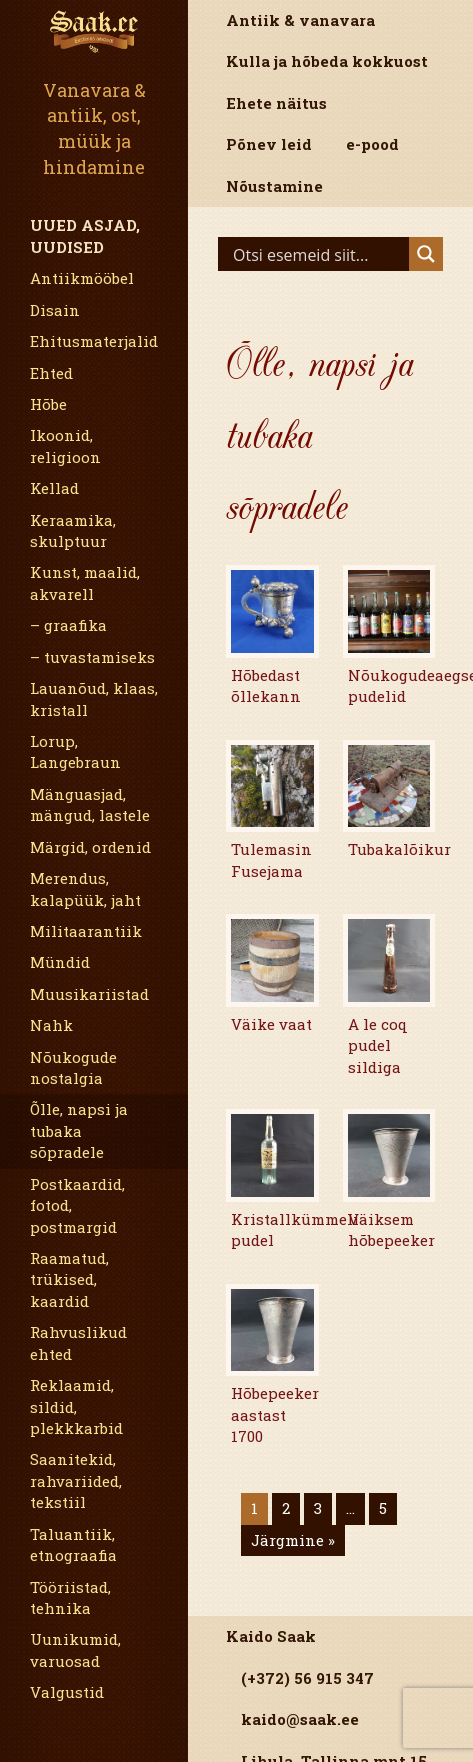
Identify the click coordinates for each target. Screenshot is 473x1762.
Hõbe (48, 404)
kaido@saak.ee (300, 1719)
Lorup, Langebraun (75, 751)
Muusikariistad (89, 994)
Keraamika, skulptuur (73, 530)
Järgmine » (293, 1540)
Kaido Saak (271, 1636)
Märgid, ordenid (90, 847)
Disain (55, 310)
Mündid (60, 962)
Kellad (54, 488)
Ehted (51, 373)
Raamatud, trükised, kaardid (69, 1279)
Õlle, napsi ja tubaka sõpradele (79, 1130)
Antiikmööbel (82, 278)
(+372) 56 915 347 (307, 1678)
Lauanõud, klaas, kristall (94, 698)
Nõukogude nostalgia (73, 1067)
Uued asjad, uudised (85, 235)
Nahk (51, 1025)
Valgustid (67, 1692)
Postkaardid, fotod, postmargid (77, 1205)
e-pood (372, 144)
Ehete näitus (276, 103)
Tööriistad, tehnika (70, 1597)
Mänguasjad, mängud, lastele (90, 804)
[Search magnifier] (426, 254)
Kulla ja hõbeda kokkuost (327, 61)
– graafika (68, 625)
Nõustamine (274, 186)
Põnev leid (269, 144)
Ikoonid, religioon (65, 445)
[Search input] (318, 254)
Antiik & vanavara (300, 20)
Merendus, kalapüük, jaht (85, 888)
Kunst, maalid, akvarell (85, 582)
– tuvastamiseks (92, 657)
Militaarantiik (86, 931)
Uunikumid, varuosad (75, 1649)
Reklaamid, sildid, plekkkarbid (76, 1406)
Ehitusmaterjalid (94, 341)
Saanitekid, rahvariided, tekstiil (76, 1480)
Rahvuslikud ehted (78, 1342)
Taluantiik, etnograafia (73, 1544)
